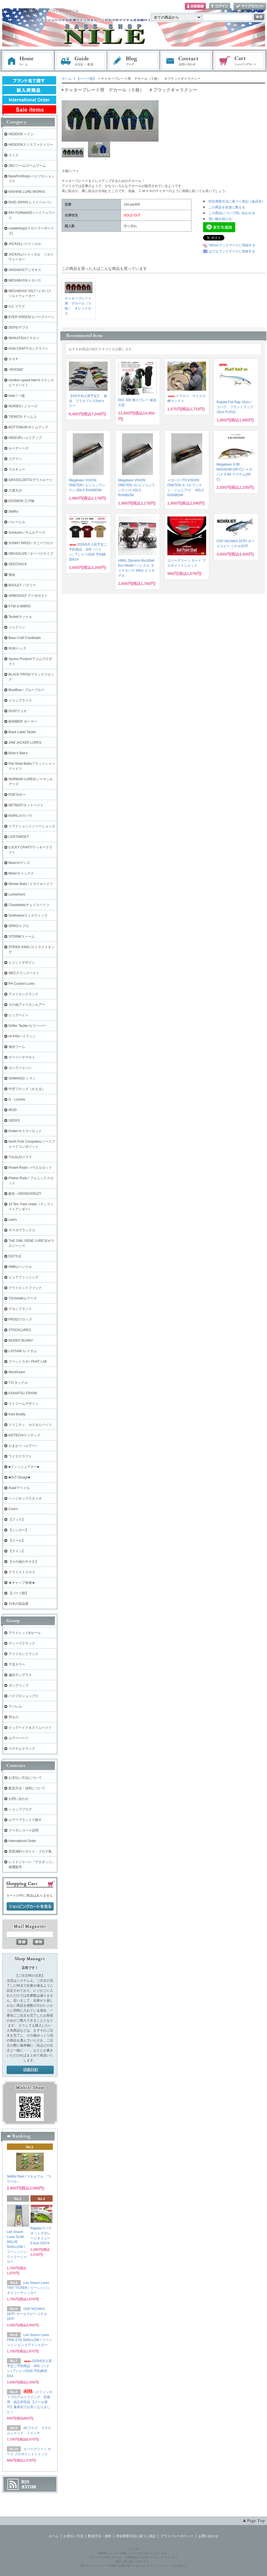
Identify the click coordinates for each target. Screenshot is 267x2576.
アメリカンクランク (23, 994)
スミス (14, 155)
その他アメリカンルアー (27, 1005)
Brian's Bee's (18, 753)
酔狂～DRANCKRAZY (25, 1194)
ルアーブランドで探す (25, 1820)
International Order (22, 1841)
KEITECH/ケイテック (24, 1435)
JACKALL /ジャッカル (25, 244)
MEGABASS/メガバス (25, 280)
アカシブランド (20, 1309)
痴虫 (12, 575)
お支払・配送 (81, 61)
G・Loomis (17, 1099)
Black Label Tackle (22, 732)
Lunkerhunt (17, 894)
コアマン (15, 459)
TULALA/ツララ (20, 1157)
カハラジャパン (20, 1068)
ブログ (134, 61)
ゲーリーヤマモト (22, 1057)
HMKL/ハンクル (20, 1267)
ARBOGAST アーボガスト (28, 596)
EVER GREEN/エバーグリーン (32, 317)
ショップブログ (20, 1809)
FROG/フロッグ (20, 1319)
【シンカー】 (18, 1530)
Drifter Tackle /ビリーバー (27, 1026)
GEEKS (14, 1120)
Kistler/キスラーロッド (25, 1131)
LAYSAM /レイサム (23, 1351)
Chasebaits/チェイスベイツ (29, 905)
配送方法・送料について (27, 1788)
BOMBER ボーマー (23, 721)
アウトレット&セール (25, 1633)
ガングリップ (18, 1685)
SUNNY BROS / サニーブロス (31, 543)
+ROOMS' (16, 370)
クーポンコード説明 (23, 1830)
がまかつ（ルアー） (23, 1446)
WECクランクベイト (24, 973)
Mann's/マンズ (19, 863)
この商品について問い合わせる (232, 213)
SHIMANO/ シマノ (22, 1078)
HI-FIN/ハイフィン (22, 1036)
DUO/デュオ (18, 711)
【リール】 (17, 1540)
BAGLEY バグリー (22, 585)
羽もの (14, 1717)
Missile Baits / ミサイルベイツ (31, 884)
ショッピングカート (240, 61)
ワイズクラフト (20, 1456)
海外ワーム (17, 1047)
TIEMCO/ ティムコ (23, 417)
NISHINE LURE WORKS (27, 192)
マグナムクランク (22, 1749)
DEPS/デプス (18, 327)
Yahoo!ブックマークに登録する (232, 245)
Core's (13, 1509)
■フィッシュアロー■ (24, 1467)
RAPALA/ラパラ (20, 816)
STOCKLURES (20, 1330)
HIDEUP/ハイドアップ (25, 438)
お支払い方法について (25, 1778)
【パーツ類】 (86, 79)
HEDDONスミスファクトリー (31, 145)
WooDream (17, 1372)
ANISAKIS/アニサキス (25, 270)
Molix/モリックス (21, 873)
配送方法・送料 (99, 2536)
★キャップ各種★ (22, 1583)
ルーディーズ (18, 448)
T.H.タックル (18, 1383)
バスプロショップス (23, 1696)
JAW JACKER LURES (25, 743)
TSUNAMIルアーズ (23, 1298)
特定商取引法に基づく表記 (136, 2536)
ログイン (219, 6)
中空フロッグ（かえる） (27, 1089)
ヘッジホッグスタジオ (25, 1498)
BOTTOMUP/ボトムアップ (28, 427)
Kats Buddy (17, 1414)
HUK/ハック (18, 648)
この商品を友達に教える (227, 207)
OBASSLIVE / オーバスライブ (31, 554)
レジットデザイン (22, 963)
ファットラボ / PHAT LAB (28, 1362)
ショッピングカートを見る (30, 1906)
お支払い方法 (73, 2536)
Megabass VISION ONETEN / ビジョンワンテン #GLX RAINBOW (87, 485)
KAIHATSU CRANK (23, 1393)
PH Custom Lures (22, 984)
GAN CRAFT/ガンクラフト (29, 349)
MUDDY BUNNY (21, 1340)
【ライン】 (17, 1551)
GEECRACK (18, 564)
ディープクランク (22, 1643)
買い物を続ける (220, 219)
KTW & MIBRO (20, 606)
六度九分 (15, 490)
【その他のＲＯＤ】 (23, 1562)
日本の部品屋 (18, 1604)
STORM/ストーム (22, 936)
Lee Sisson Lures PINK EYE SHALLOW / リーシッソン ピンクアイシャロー (29, 2340)
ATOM (28, 2486)
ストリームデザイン (23, 1404)
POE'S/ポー (17, 795)
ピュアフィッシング (23, 1277)
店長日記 (30, 2070)
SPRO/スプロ (19, 926)
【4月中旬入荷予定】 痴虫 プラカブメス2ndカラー (88, 401)
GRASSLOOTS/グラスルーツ (30, 480)
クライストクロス (22, 1572)
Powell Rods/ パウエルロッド (30, 1168)
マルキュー (17, 469)
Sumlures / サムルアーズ (27, 532)
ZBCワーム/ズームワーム (27, 166)
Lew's (13, 1220)
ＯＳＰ (14, 359)
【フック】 (17, 1519)
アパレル (15, 1706)
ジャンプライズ (20, 700)
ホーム (28, 61)
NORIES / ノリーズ (23, 406)
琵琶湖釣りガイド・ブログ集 (30, 1851)
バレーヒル (17, 522)
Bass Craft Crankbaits (25, 638)
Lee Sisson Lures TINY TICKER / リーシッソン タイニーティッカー (28, 2288)
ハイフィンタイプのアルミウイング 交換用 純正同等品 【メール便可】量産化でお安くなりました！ (29, 2402)
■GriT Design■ (19, 1477)
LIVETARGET (19, 837)
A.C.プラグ (17, 306)
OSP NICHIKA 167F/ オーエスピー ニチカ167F (27, 2314)
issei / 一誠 (17, 396)
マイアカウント (249, 6)
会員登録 (195, 6)
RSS (25, 2481)
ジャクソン (17, 627)
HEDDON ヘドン (21, 134)
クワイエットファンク (25, 1288)
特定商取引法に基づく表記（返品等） (237, 201)
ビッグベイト (18, 1015)
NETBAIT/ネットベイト (26, 805)
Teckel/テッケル (20, 617)
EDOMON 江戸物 (21, 501)
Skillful (13, 511)
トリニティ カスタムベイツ (30, 1425)
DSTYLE (15, 1256)
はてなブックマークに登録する (232, 251)
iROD (13, 1110)
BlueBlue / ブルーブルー (27, 690)
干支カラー (17, 1664)
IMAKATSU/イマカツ (24, 338)
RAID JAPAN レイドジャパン (30, 202)
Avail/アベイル (19, 1488)
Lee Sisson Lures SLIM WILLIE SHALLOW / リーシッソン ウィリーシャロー (17, 2247)
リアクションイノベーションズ (32, 826)
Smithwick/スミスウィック (28, 915)
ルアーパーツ (18, 1738)
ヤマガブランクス (22, 1230)
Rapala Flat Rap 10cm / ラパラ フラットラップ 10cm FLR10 (235, 407)
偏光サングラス (20, 1675)
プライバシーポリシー (177, 2536)
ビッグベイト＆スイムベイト (30, 1728)
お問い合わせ (186, 61)
